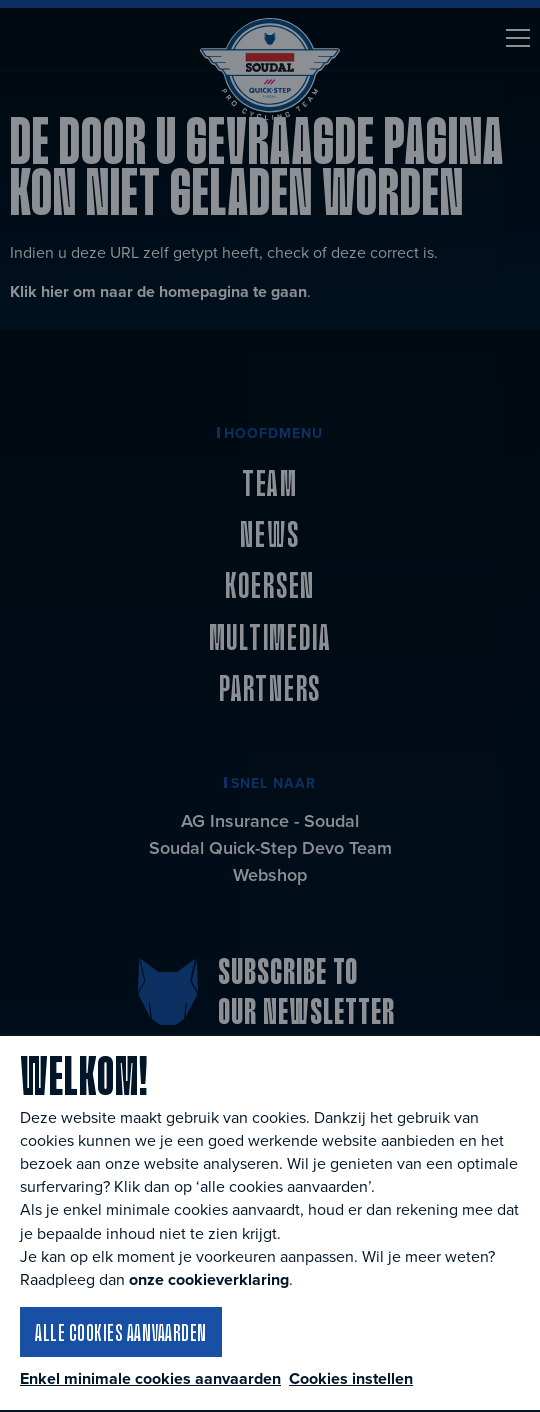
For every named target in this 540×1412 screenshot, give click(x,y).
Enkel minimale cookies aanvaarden (150, 1379)
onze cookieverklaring (209, 1279)
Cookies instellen (351, 1378)
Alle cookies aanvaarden (121, 1332)
